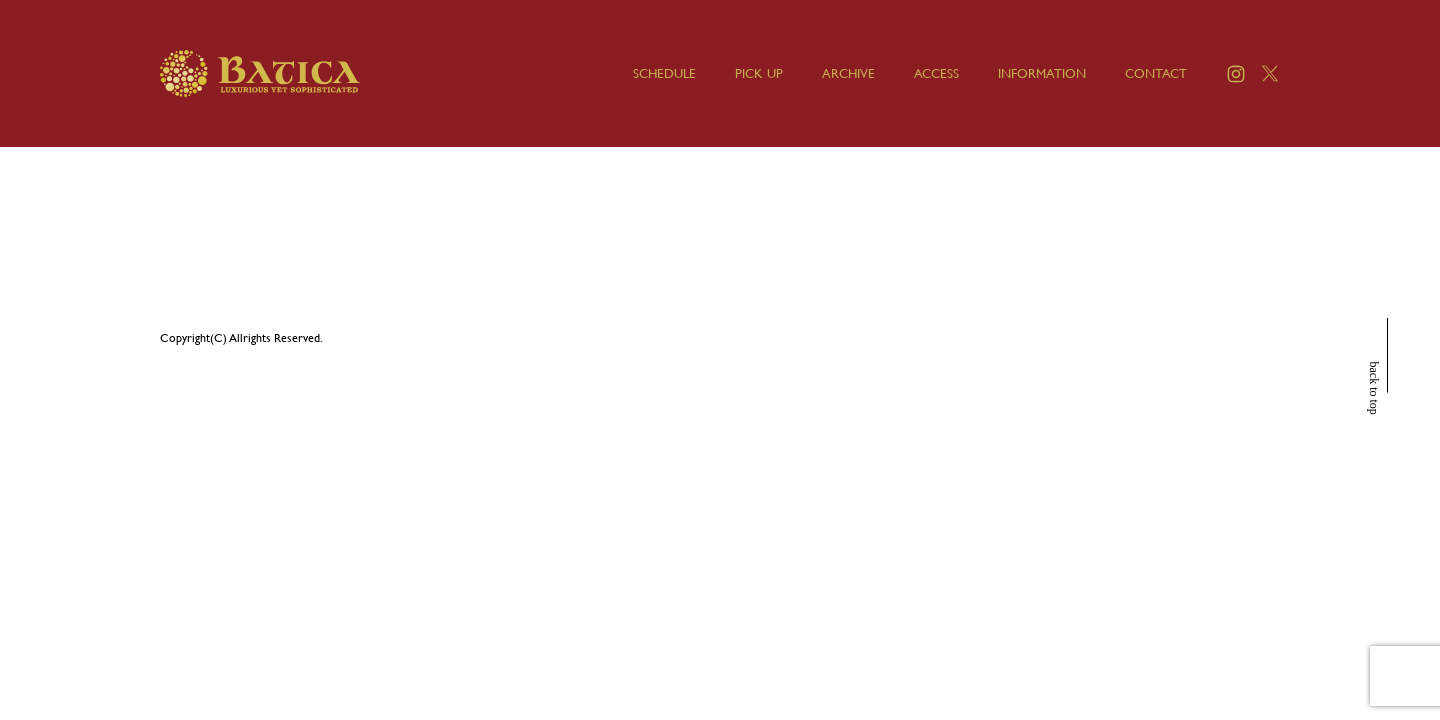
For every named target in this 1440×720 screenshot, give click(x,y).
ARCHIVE (848, 73)
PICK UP (759, 73)
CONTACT (1156, 73)
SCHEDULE (664, 73)
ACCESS (936, 73)
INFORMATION (1042, 73)
